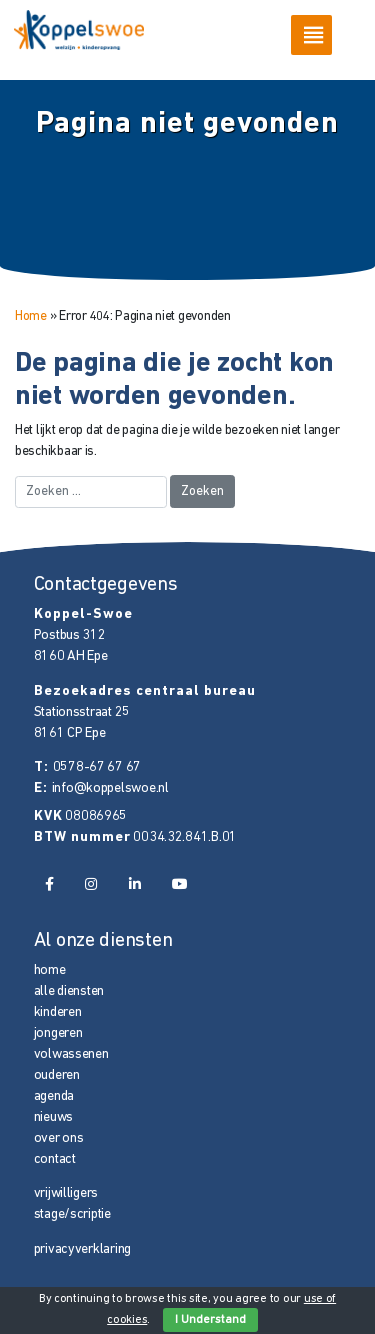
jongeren (58, 1033)
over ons (59, 1138)
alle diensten (69, 991)
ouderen (57, 1075)
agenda (54, 1096)
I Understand (210, 1320)
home (50, 970)
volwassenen (71, 1054)
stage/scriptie (72, 1214)
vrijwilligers (66, 1193)
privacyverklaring (82, 1249)
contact (55, 1159)
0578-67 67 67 (97, 767)
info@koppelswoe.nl (110, 788)
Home (31, 316)
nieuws (53, 1117)
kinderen (58, 1012)
